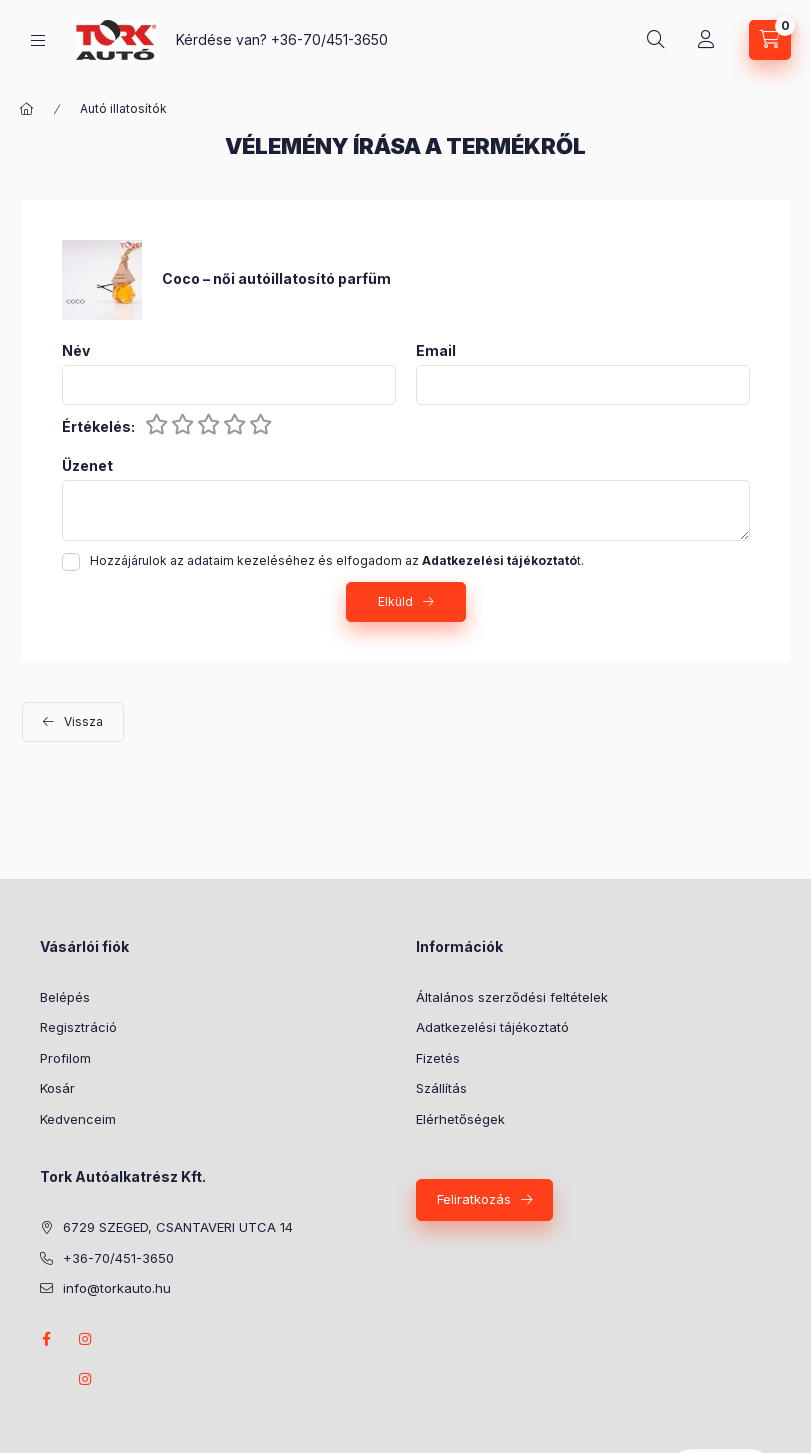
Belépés (65, 997)
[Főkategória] (27, 109)
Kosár (57, 1088)
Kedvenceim (78, 1119)
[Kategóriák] (38, 40)
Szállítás (441, 1088)
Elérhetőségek (460, 1119)
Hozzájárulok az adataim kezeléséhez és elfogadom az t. (337, 560)
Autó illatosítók (123, 108)
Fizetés (438, 1058)
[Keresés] (656, 40)
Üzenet (87, 466)
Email (436, 351)
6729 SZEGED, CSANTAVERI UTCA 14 (178, 1227)
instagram (86, 1339)
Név (76, 351)
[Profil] (706, 40)
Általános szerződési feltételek (512, 997)
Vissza (83, 721)
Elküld (395, 601)
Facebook (46, 1339)
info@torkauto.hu (117, 1288)
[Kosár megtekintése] (770, 40)
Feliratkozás (474, 1199)
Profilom (65, 1058)
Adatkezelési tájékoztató (492, 1027)
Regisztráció (78, 1027)
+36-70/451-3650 (329, 39)
